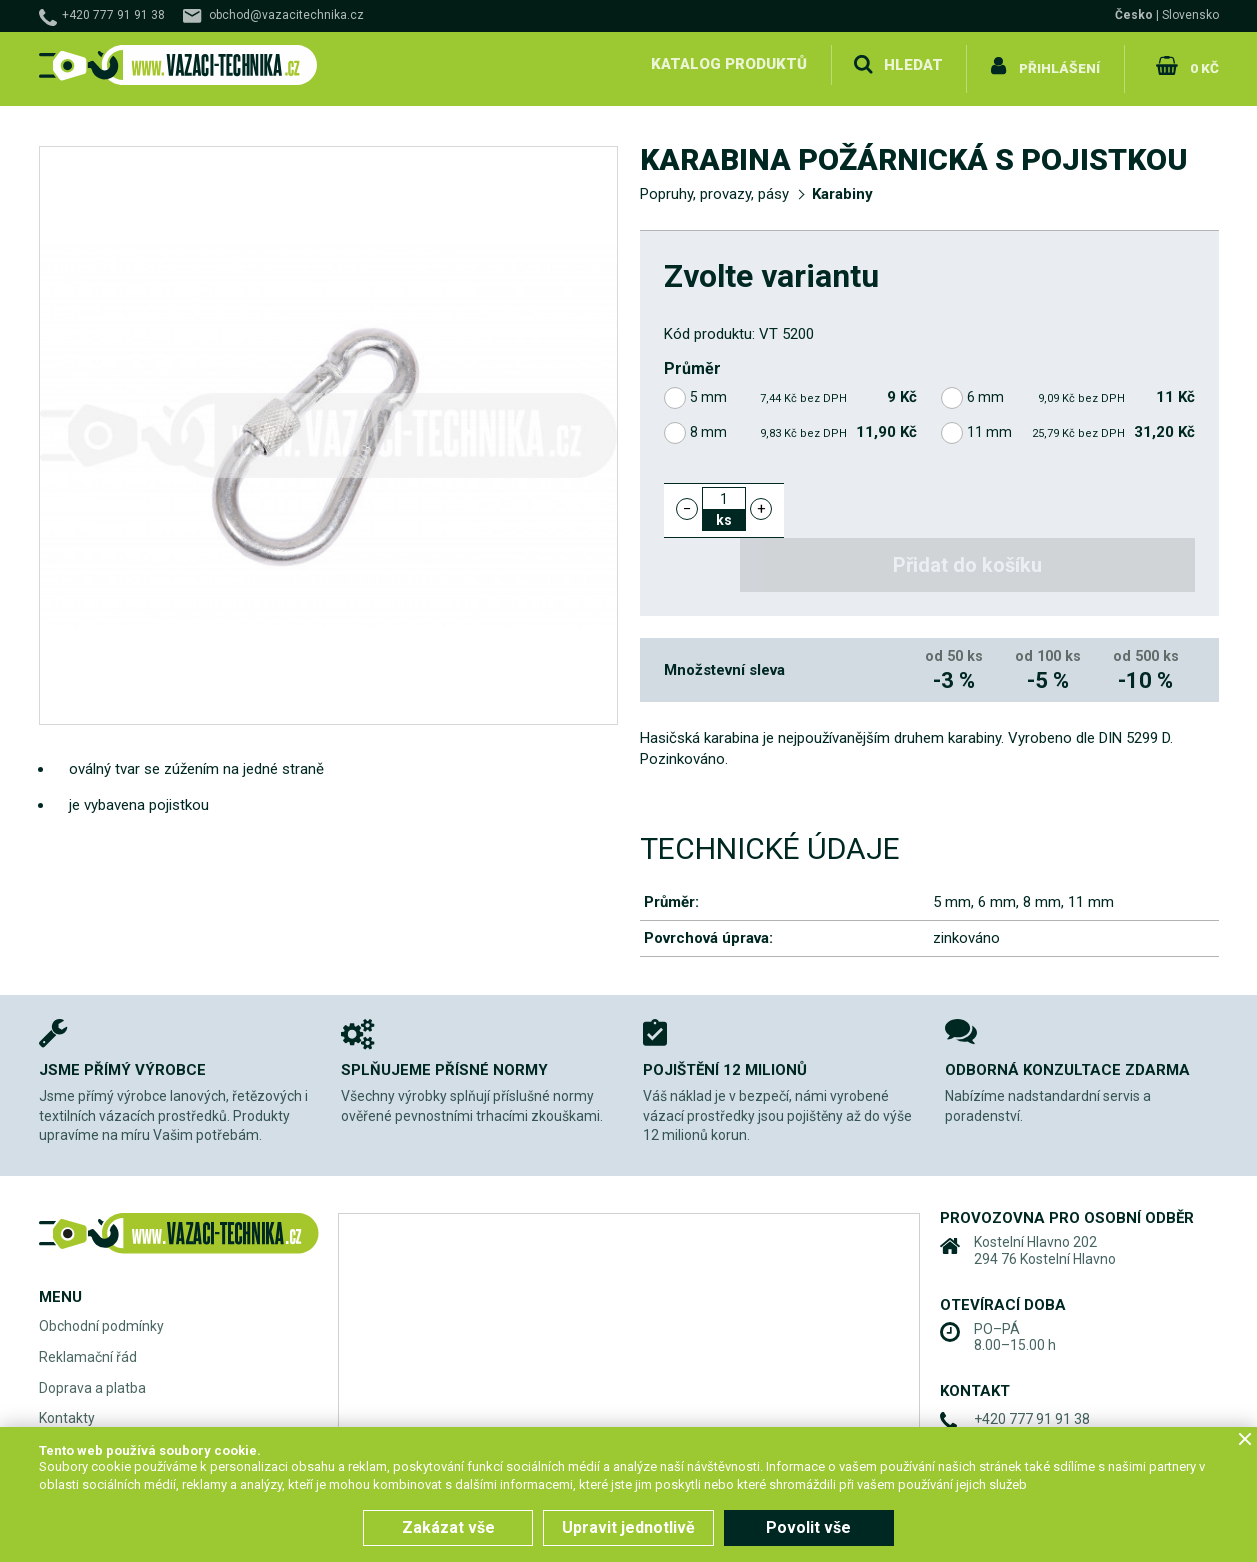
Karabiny (842, 186)
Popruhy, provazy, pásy (714, 186)
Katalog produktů (727, 64)
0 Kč (1202, 64)
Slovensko (1190, 15)
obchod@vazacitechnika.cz (286, 15)
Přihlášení (1059, 64)
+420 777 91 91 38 (113, 15)
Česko (1134, 15)
